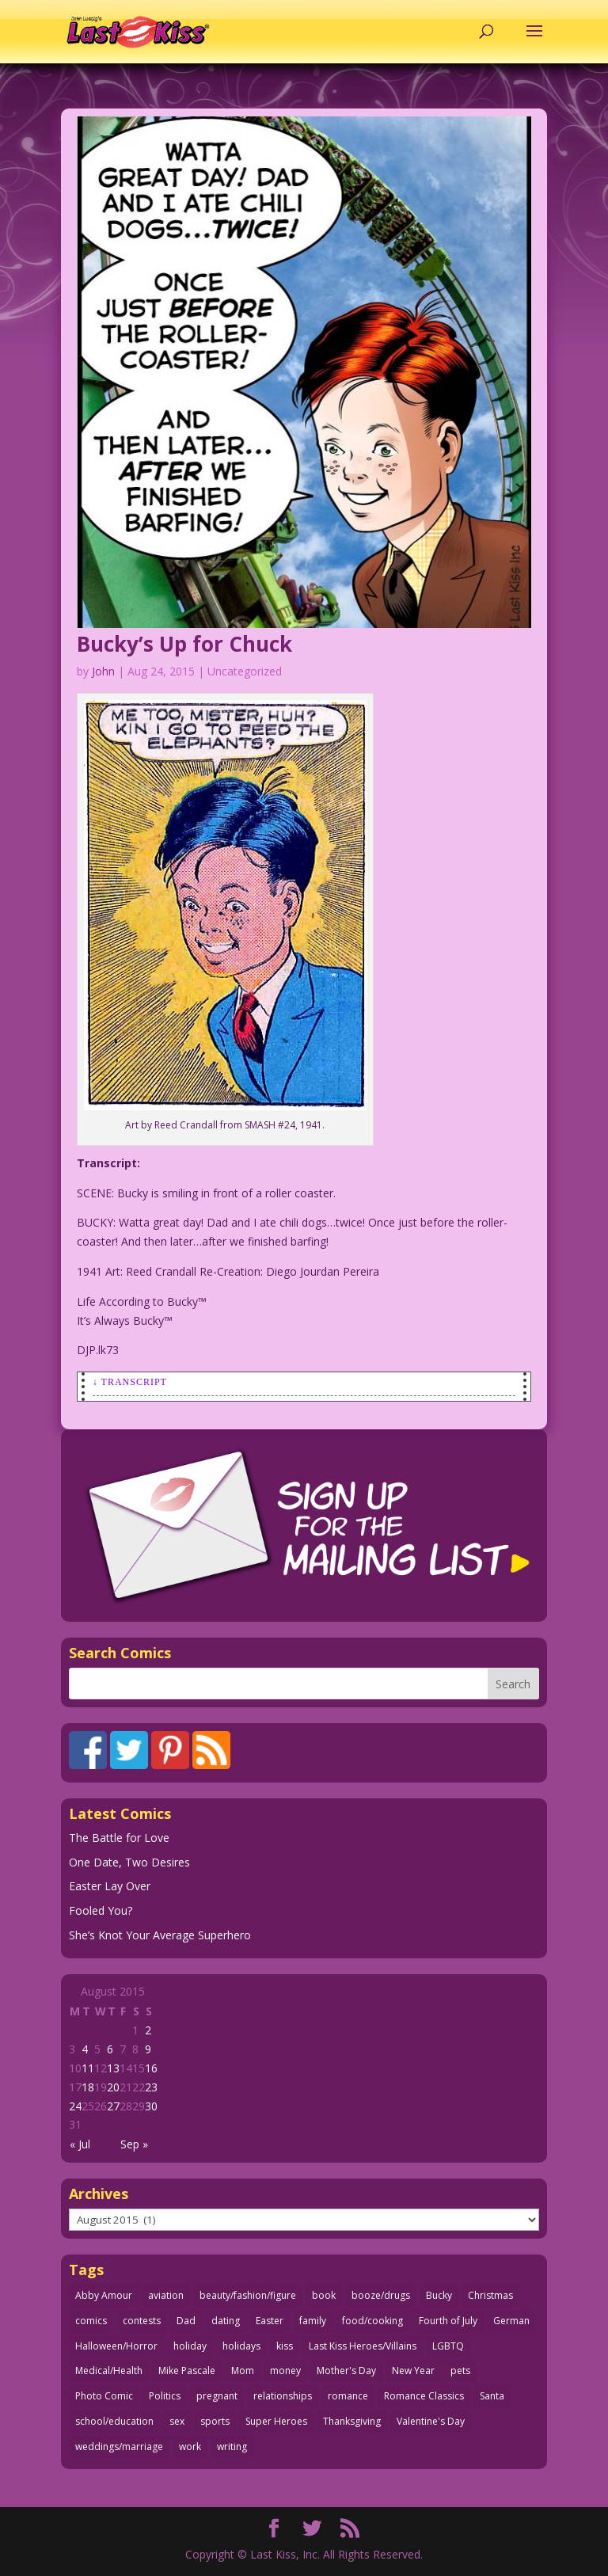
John (103, 671)
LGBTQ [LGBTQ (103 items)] (448, 2346)
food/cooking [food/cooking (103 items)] (372, 2320)
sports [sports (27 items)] (215, 2421)
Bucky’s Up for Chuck (184, 644)
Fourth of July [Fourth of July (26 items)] (448, 2320)
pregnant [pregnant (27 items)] (217, 2396)
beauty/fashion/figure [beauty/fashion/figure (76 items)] (248, 2295)
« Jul (80, 2144)
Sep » (134, 2144)
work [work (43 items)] (190, 2446)
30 (151, 2106)
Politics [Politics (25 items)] (164, 2396)
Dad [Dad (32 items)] (186, 2320)
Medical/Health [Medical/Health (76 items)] (108, 2370)
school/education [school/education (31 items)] (114, 2421)
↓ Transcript (130, 1381)
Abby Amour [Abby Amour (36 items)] (103, 2295)
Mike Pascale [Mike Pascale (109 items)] (186, 2370)
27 (113, 2106)
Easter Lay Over (109, 1885)
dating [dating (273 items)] (225, 2320)
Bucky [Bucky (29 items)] (439, 2295)
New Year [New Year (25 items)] (413, 2370)
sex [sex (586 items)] (176, 2421)
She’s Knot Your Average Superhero (160, 1934)
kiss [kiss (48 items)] (284, 2346)
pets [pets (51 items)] (460, 2370)
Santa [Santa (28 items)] (492, 2396)
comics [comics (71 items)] (91, 2320)
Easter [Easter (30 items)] (269, 2320)
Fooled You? (100, 1910)
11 (88, 2068)
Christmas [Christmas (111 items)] (490, 2295)
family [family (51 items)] (312, 2320)
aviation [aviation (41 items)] (166, 2295)
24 (75, 2106)
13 (113, 2068)
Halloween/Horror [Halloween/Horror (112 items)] (116, 2346)
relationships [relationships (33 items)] (282, 2396)
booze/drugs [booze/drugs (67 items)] (381, 2295)
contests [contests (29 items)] (142, 2320)
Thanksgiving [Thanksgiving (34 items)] (352, 2421)
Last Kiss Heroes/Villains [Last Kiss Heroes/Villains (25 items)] (362, 2346)
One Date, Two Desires (129, 1862)
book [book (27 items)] (324, 2295)
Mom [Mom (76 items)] (242, 2370)
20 (113, 2087)
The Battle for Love (119, 1837)
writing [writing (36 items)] (232, 2446)
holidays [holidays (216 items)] (241, 2346)
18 (88, 2087)
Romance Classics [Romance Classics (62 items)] (424, 2396)
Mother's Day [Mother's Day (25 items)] (346, 2370)
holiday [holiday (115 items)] (190, 2346)
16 (151, 2068)
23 (151, 2087)
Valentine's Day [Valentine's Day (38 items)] (431, 2421)
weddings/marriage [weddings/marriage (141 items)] (119, 2446)
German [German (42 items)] (511, 2320)
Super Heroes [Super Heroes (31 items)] (276, 2421)
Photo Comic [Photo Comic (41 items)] (104, 2396)
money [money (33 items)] (285, 2370)
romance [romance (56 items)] (348, 2396)
